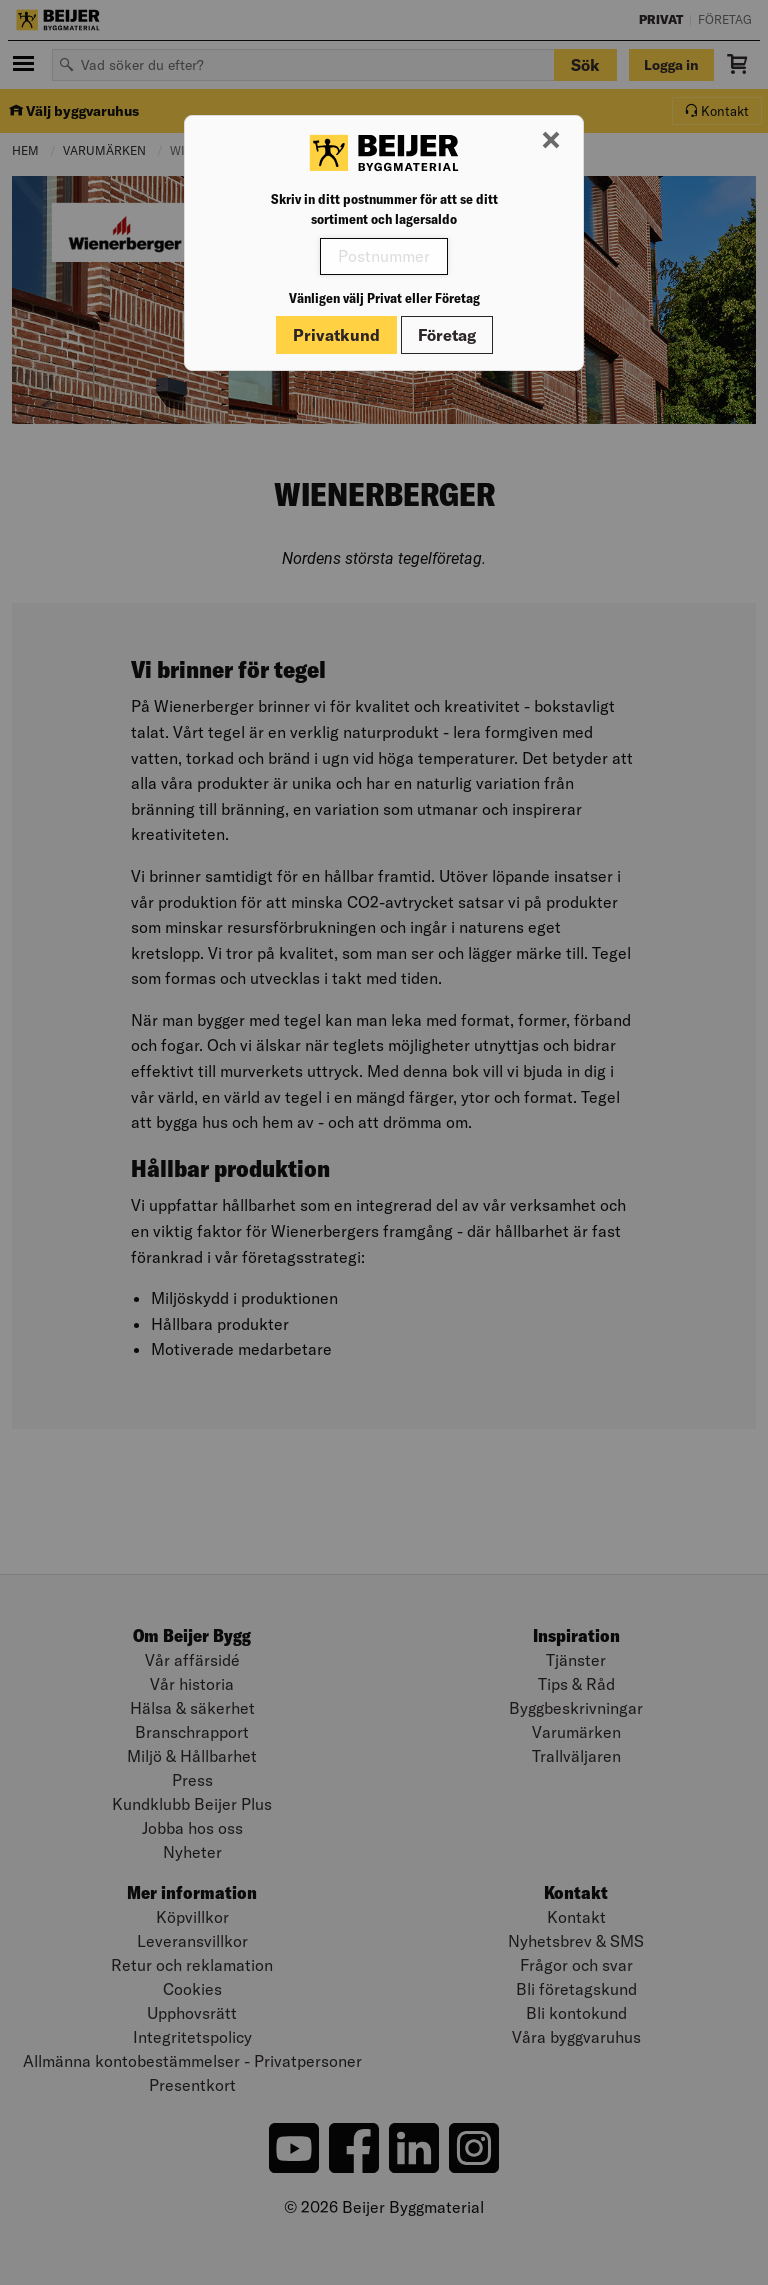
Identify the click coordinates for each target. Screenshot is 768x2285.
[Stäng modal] (551, 141)
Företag (447, 335)
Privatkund (336, 335)
